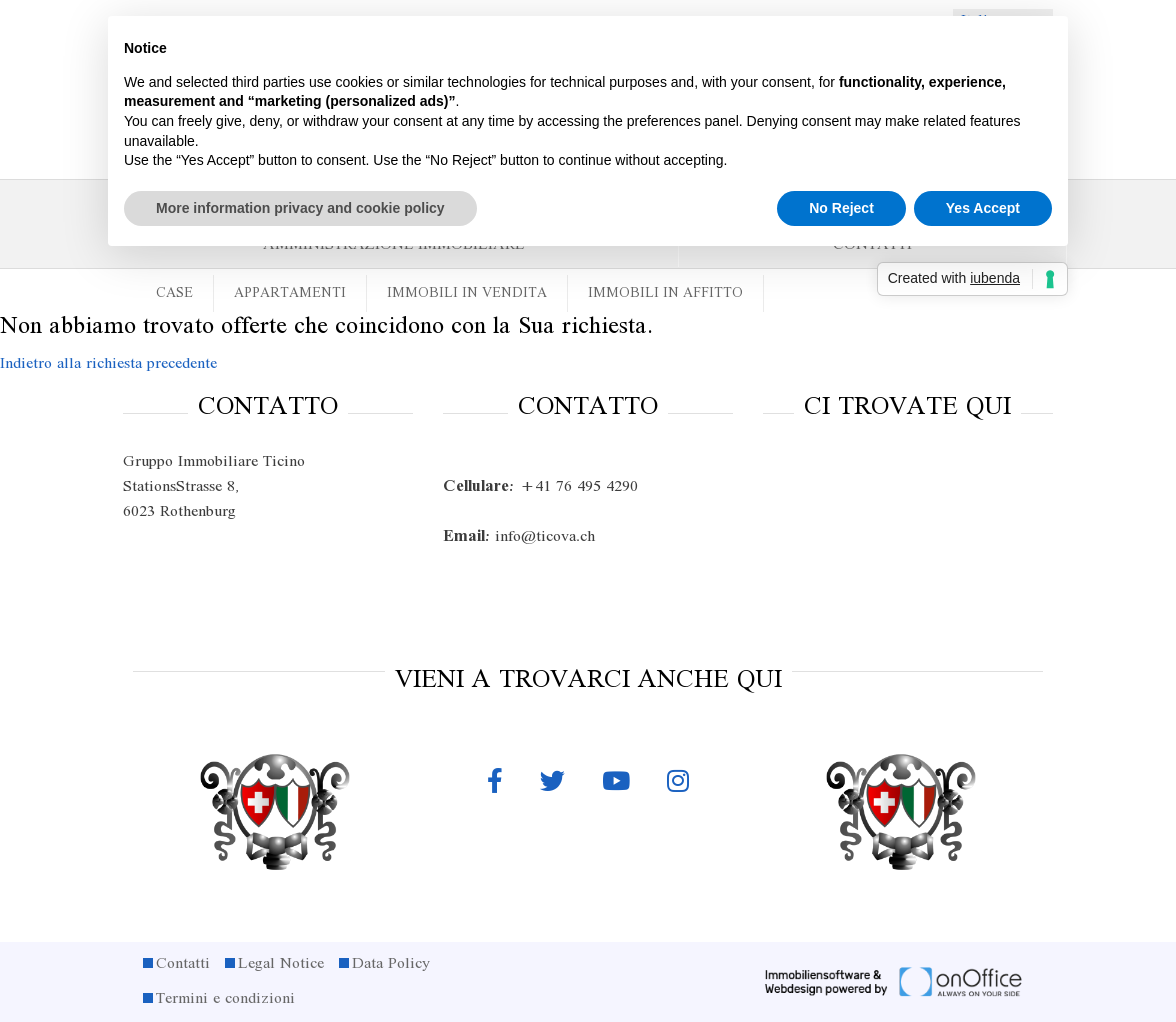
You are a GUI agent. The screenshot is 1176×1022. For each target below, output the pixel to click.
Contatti (183, 964)
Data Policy (391, 964)
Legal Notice (281, 964)
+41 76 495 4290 (540, 487)
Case (174, 293)
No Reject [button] (841, 208)
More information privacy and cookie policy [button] (300, 208)
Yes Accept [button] (983, 208)
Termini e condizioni (225, 999)
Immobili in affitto (665, 293)
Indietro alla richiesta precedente (108, 364)
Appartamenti (290, 293)
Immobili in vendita (467, 293)
